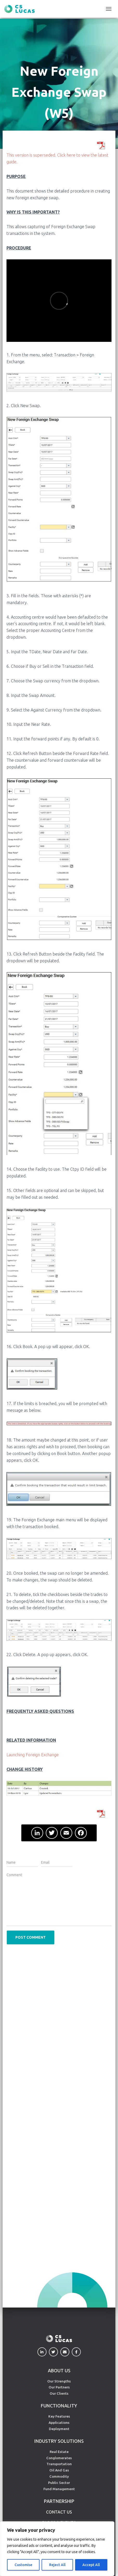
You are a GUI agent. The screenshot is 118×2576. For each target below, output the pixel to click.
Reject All (57, 2565)
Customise (23, 2565)
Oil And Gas (59, 2470)
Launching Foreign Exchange (32, 1754)
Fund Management (59, 2489)
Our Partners (59, 2387)
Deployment (59, 2429)
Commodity (59, 2476)
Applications (59, 2422)
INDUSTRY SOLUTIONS (59, 2441)
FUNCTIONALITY (59, 2405)
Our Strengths (59, 2381)
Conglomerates (59, 2458)
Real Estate (59, 2452)
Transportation (59, 2464)
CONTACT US (59, 2512)
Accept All (91, 2565)
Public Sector (59, 2483)
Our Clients (59, 2393)
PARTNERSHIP (59, 2501)
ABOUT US (59, 2370)
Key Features (59, 2416)
